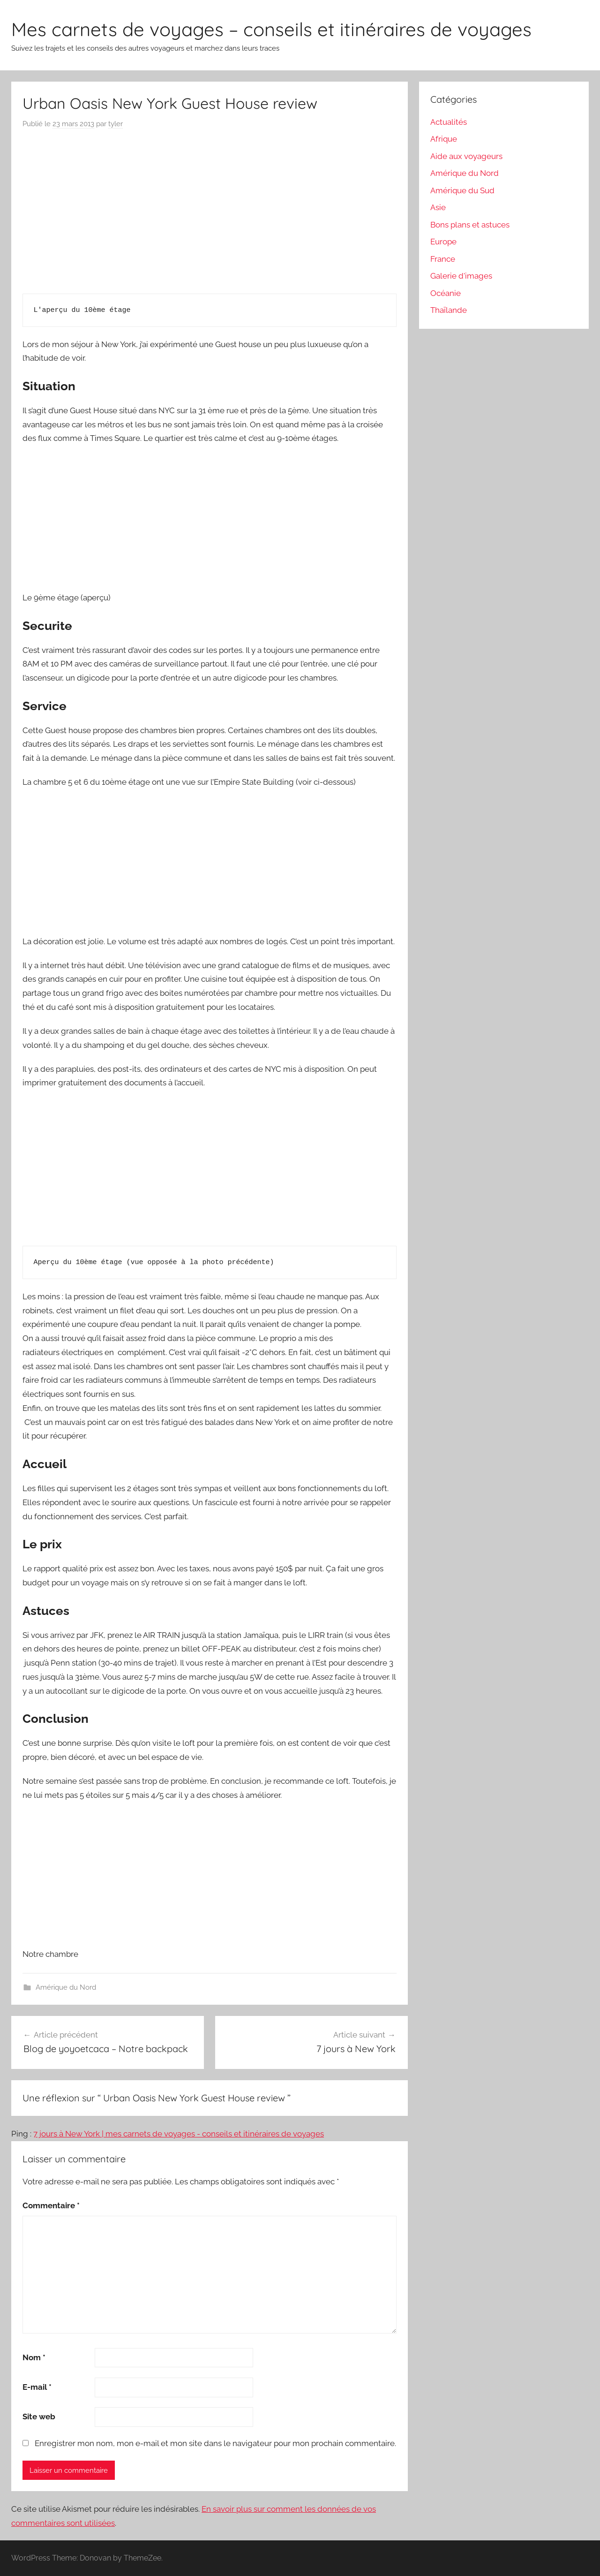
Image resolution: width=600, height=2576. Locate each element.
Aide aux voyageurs (466, 156)
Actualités (448, 122)
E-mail (37, 2387)
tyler (115, 124)
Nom (33, 2357)
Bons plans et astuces (470, 224)
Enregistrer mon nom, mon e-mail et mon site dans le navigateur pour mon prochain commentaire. (215, 2443)
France (442, 259)
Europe (443, 241)
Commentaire (51, 2205)
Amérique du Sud (462, 190)
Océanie (445, 293)
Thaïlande (448, 310)
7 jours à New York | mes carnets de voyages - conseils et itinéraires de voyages (178, 2133)
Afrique (443, 139)
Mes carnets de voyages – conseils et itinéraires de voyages (271, 29)
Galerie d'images (461, 275)
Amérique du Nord (66, 1987)
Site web (38, 2416)
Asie (438, 207)
